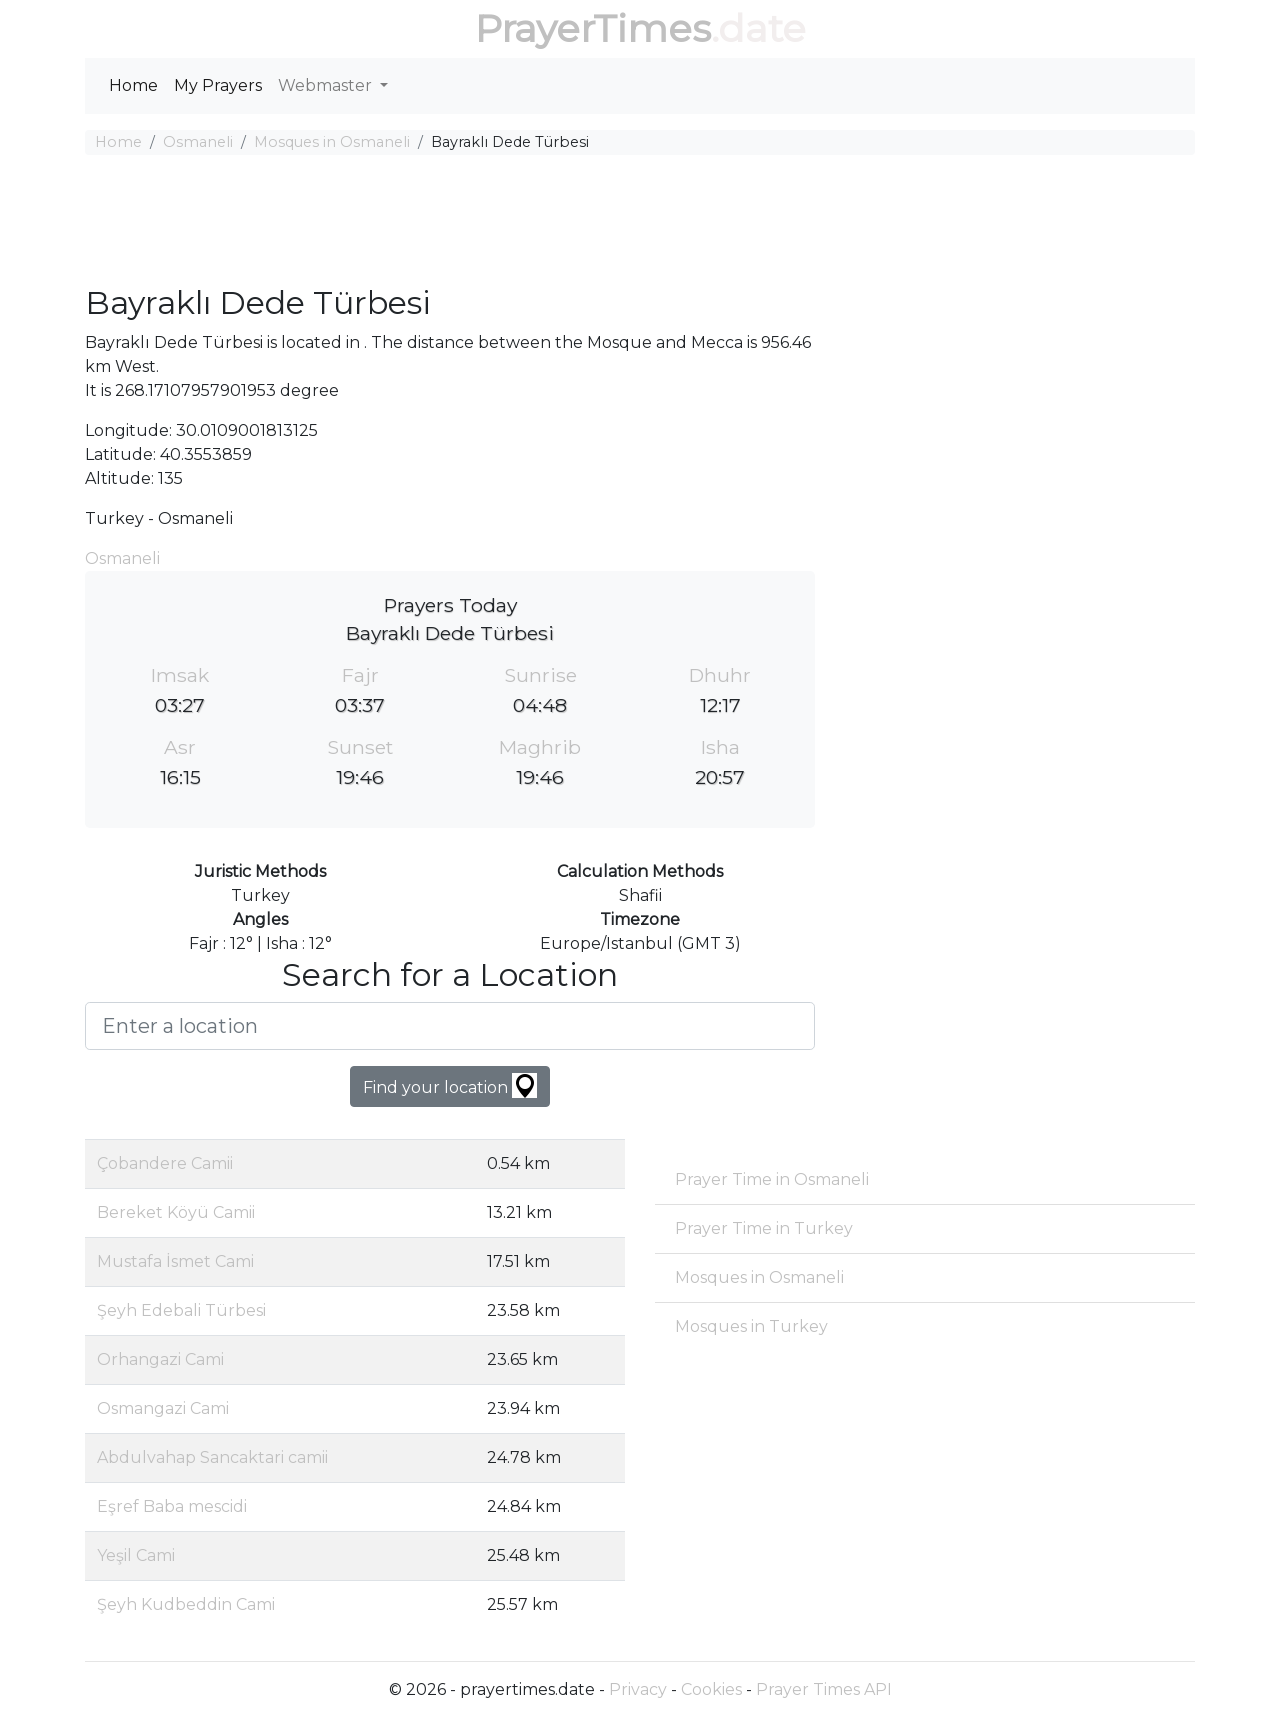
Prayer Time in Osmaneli (772, 1179)
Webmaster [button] (327, 85)
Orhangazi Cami (160, 1359)
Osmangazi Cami (163, 1408)
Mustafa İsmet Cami (175, 1261)
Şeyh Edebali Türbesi (181, 1310)
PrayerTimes (593, 28)
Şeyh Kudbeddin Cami (186, 1604)
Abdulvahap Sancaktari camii (212, 1457)
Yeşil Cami (136, 1555)
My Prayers (218, 85)
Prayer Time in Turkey (764, 1228)
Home (133, 85)
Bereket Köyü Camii (176, 1212)
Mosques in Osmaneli (332, 142)
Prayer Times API (824, 1689)
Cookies (711, 1689)
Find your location (450, 1085)
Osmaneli (198, 142)
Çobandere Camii (165, 1163)
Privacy (638, 1689)
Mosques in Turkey (751, 1326)
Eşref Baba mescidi (172, 1506)
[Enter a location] (450, 1026)
